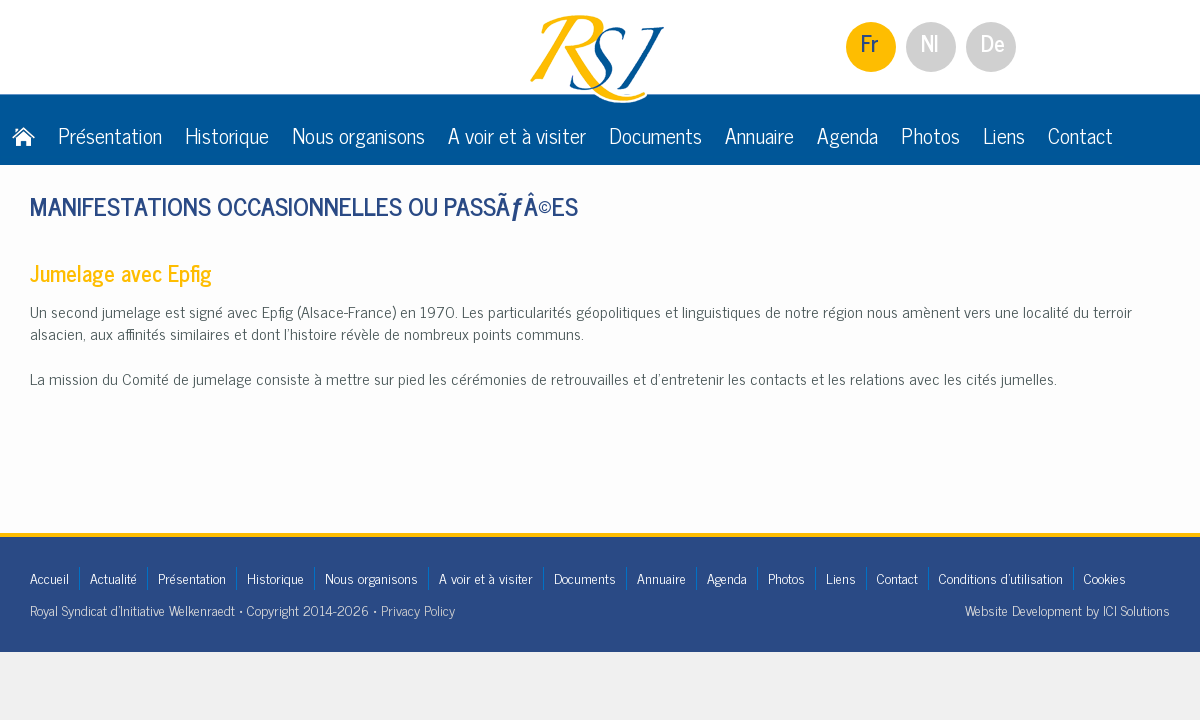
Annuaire (759, 135)
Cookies (1105, 577)
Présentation (110, 135)
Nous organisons (358, 135)
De (993, 42)
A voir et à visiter (517, 135)
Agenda (847, 135)
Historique (227, 135)
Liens (1004, 135)
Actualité (113, 577)
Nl (930, 42)
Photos (930, 135)
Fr (870, 42)
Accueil (49, 577)
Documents (655, 135)
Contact (1080, 135)
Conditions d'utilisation (1001, 577)
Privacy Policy (418, 609)
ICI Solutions (1136, 609)
